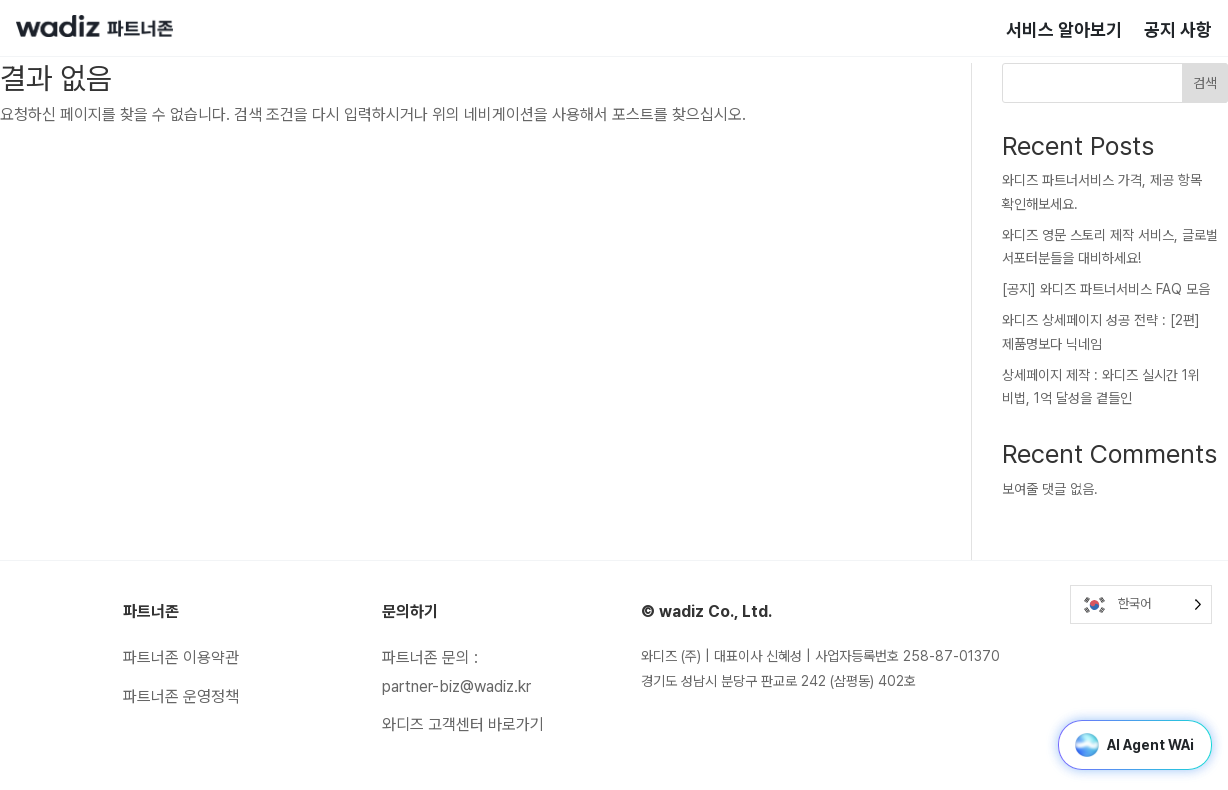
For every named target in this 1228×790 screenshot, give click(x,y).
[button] (1087, 745)
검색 (1205, 83)
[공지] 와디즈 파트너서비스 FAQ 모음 (1106, 289)
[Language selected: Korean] (1141, 604)
